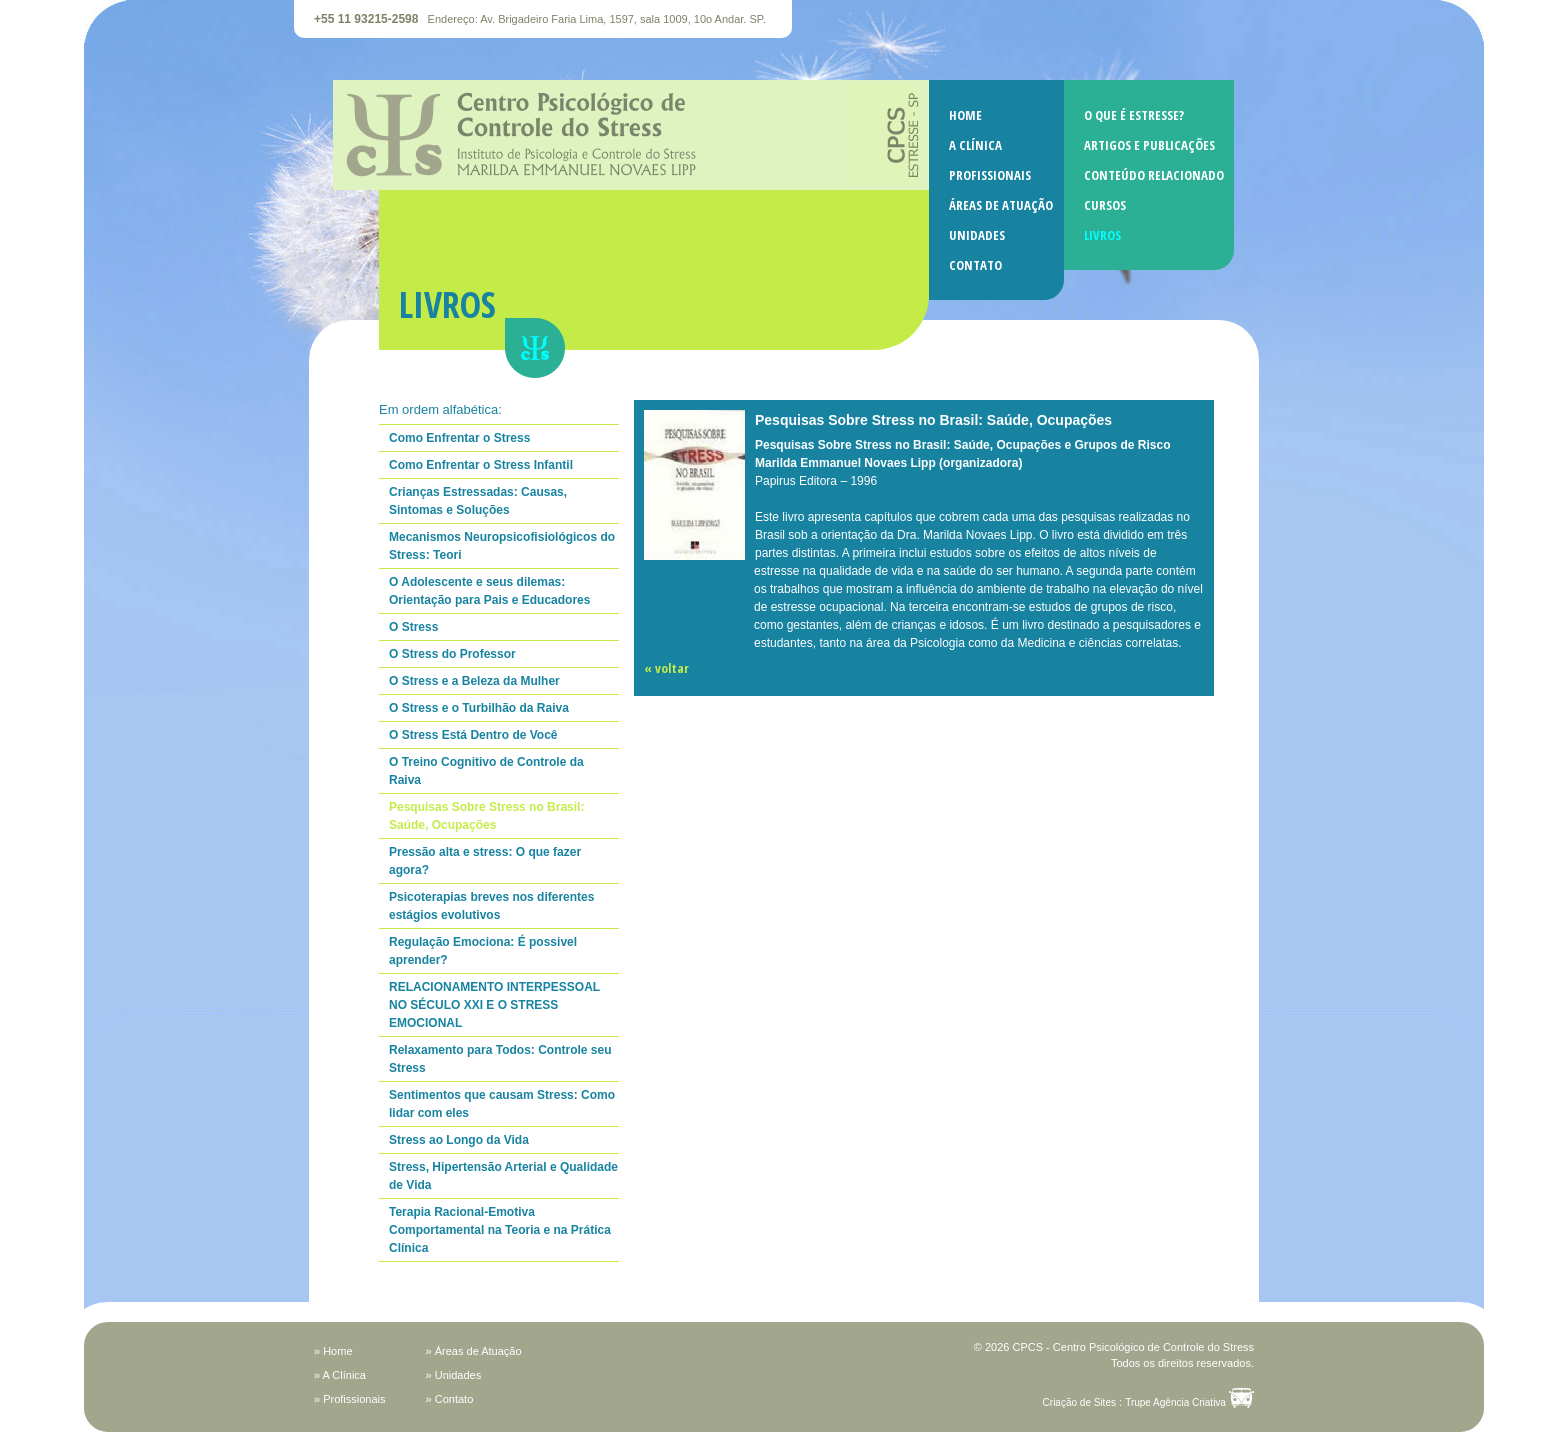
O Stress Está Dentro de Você (473, 735)
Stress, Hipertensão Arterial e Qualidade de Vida (503, 1176)
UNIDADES (977, 235)
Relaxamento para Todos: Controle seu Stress (500, 1059)
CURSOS (1105, 205)
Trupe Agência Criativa (1175, 1402)
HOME (965, 115)
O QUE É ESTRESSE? (1134, 115)
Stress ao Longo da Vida (459, 1140)
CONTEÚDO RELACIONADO (1154, 175)
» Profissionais (350, 1399)
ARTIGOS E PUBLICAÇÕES (1149, 145)
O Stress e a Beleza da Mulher (474, 681)
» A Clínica (340, 1375)
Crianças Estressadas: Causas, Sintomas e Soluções (478, 501)
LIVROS (1102, 235)
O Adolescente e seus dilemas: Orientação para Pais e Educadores (489, 591)
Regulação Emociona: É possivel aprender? (483, 951)
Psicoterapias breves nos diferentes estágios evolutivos (491, 906)
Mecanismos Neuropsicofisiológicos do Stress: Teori (502, 546)
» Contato (450, 1399)
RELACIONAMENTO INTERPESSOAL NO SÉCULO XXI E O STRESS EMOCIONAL (494, 1005)
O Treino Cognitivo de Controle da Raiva (486, 771)
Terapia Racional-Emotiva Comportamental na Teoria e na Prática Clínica (500, 1230)
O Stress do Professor (452, 654)
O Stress (413, 627)
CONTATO (975, 265)
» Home (333, 1351)
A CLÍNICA (975, 145)
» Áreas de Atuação (474, 1351)
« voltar (666, 668)
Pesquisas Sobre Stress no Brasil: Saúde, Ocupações (486, 816)
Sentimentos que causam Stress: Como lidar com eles (502, 1104)
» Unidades (454, 1375)
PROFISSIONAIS (990, 175)
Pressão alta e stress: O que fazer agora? (485, 861)
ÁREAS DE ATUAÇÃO (1001, 205)
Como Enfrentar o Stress (459, 438)
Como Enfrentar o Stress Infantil (481, 465)
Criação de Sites (1079, 1402)
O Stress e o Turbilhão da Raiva (479, 708)
